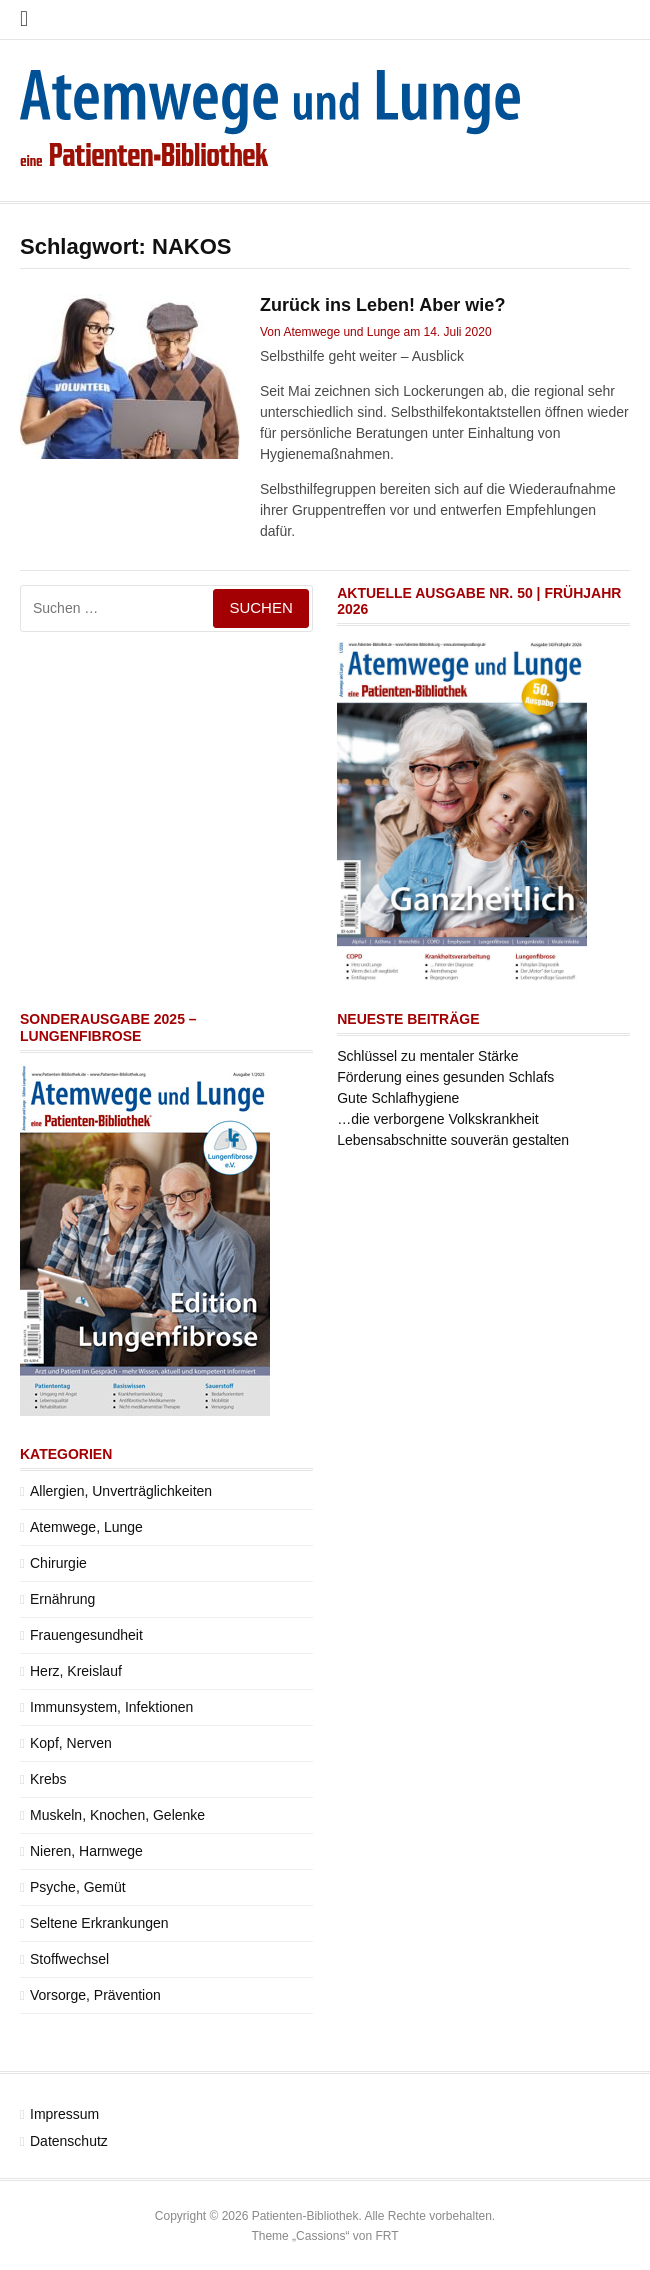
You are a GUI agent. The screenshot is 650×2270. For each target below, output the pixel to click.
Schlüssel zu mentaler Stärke (427, 1056)
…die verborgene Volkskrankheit (438, 1119)
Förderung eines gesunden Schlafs (445, 1077)
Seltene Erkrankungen (99, 1923)
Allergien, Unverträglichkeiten (121, 1491)
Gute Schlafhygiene (398, 1098)
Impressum (64, 2114)
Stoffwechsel (69, 1959)
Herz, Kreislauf (76, 1671)
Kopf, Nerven (71, 1743)
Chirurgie (58, 1563)
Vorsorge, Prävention (95, 1995)
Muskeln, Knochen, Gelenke (117, 1815)
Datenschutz (69, 2141)
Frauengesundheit (86, 1635)
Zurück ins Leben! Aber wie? (382, 305)
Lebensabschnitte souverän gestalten (453, 1140)
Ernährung (62, 1599)
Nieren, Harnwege (86, 1851)
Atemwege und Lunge (341, 332)
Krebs (48, 1779)
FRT (386, 2236)
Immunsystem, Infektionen (111, 1707)
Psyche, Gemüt (78, 1887)
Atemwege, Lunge (86, 1527)
